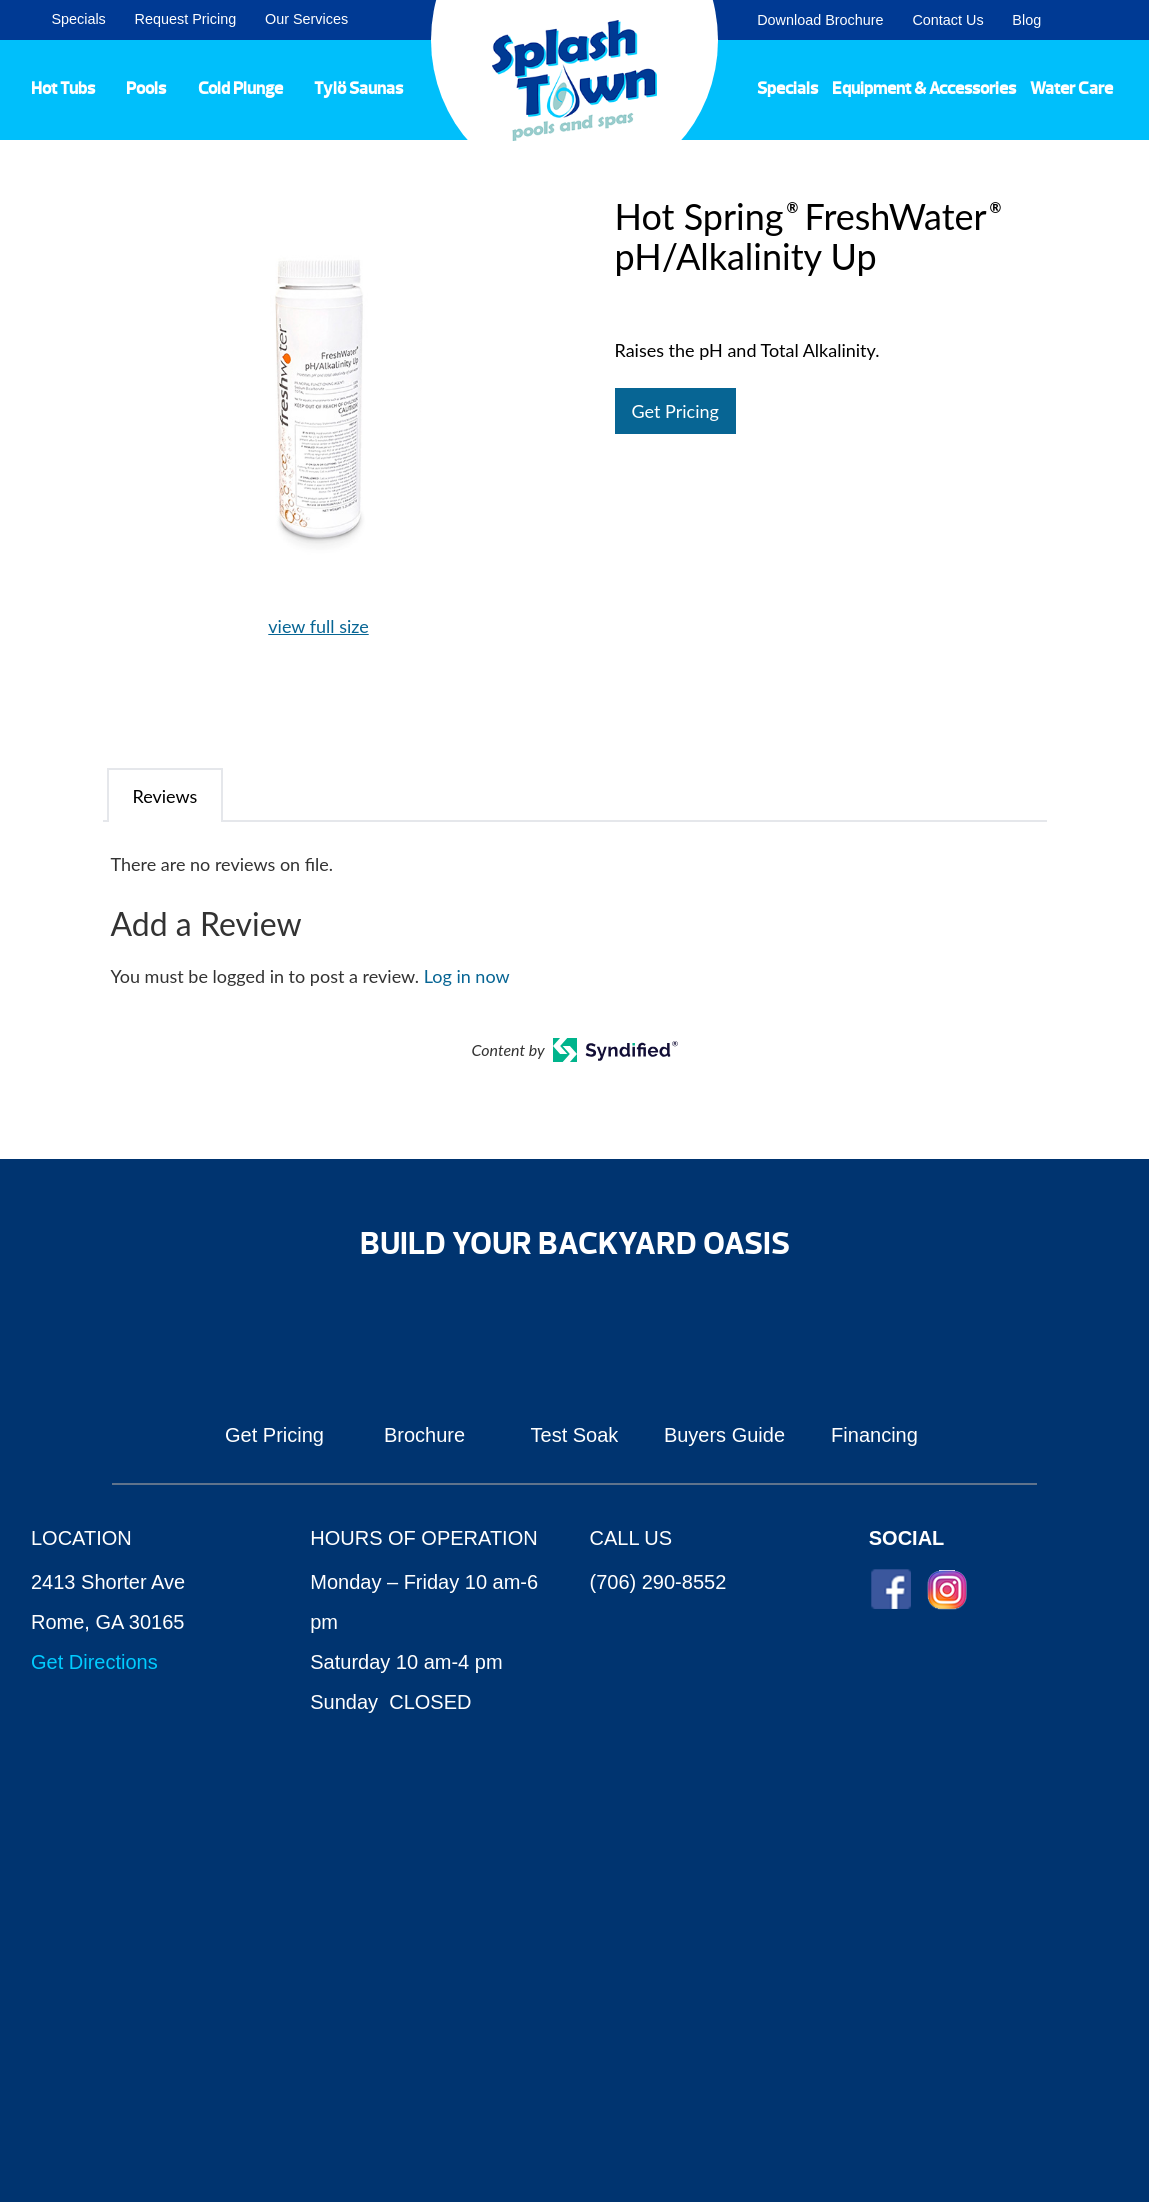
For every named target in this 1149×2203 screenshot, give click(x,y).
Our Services (306, 19)
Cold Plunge (240, 88)
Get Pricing (675, 411)
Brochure (424, 1435)
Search (1109, 20)
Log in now (467, 976)
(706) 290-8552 (658, 1582)
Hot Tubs (63, 88)
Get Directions (94, 1662)
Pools (146, 88)
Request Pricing (186, 19)
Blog (1026, 20)
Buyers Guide (724, 1435)
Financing (874, 1435)
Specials (78, 19)
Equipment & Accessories (924, 88)
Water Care (1071, 88)
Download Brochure (820, 20)
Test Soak (575, 1435)
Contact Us (947, 20)
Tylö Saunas (358, 88)
